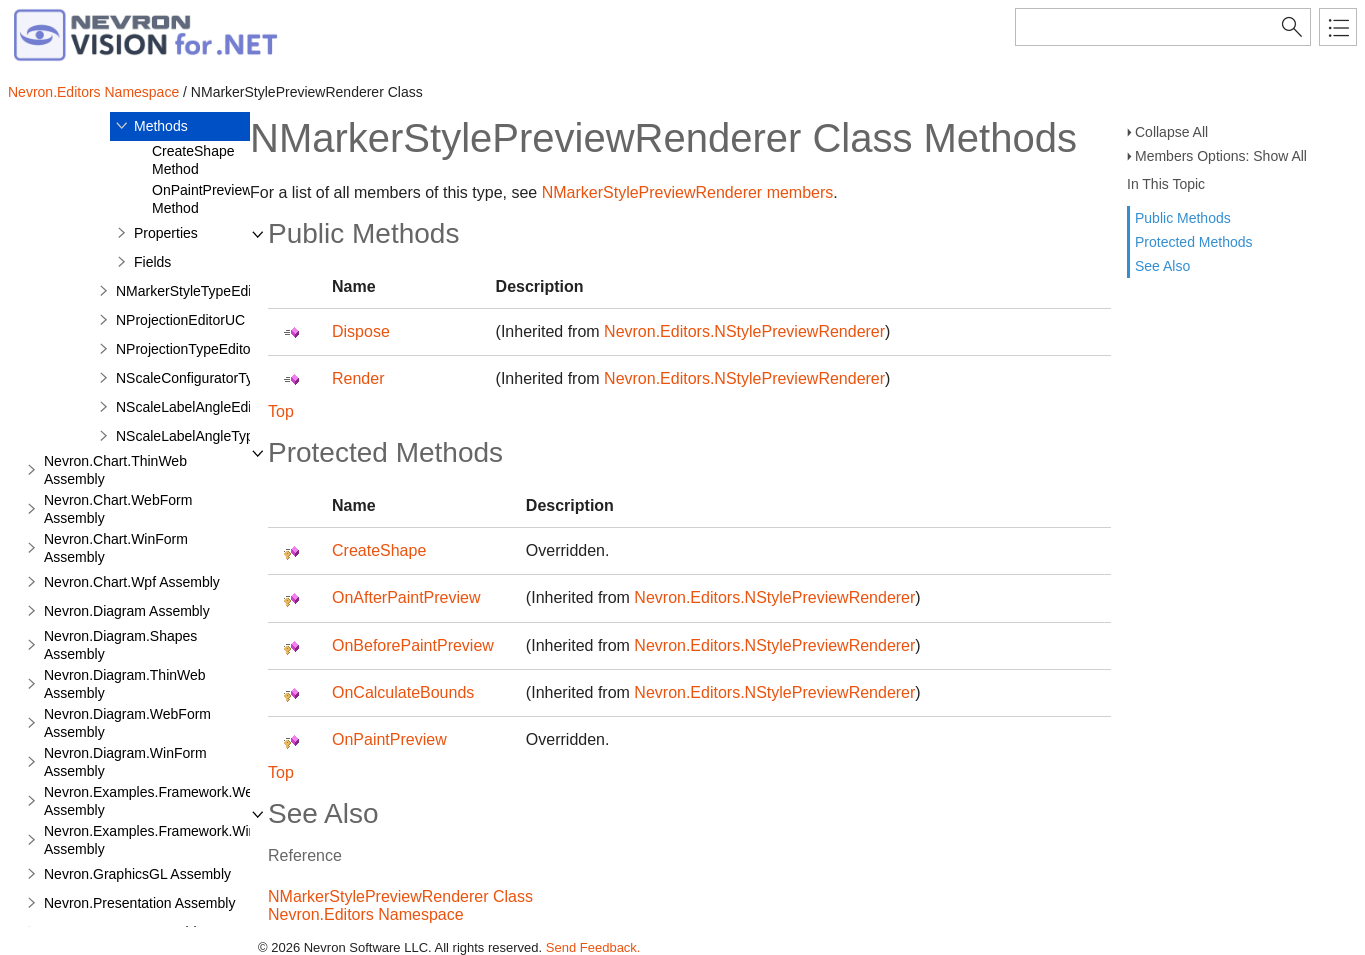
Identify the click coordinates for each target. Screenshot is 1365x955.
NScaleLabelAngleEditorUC (202, 407)
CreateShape (379, 550)
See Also (1162, 266)
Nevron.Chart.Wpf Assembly (132, 582)
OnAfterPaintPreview (406, 597)
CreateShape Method (193, 160)
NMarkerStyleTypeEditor (192, 291)
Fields (152, 262)
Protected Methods (1194, 242)
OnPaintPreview (389, 739)
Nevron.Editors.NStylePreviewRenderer (744, 331)
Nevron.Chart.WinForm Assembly (116, 548)
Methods (161, 126)
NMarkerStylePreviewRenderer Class (400, 896)
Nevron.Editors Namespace (93, 92)
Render (358, 378)
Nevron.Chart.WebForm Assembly (118, 509)
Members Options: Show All (1221, 156)
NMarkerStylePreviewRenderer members (688, 192)
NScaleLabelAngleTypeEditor (207, 436)
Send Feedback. (593, 947)
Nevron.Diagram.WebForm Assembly (127, 723)
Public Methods (1183, 218)
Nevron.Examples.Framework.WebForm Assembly (168, 801)
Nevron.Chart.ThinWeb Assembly (115, 470)
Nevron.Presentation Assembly (139, 903)
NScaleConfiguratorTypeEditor (210, 378)
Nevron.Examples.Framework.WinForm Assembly (166, 840)
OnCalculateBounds (403, 692)
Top (281, 411)
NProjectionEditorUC (180, 320)
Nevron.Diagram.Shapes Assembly (120, 645)
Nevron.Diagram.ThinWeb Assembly (125, 684)
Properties (166, 233)
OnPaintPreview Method (202, 199)
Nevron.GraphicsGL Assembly (137, 874)
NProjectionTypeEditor (185, 349)
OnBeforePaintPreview (413, 645)
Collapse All (1171, 132)
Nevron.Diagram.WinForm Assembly (125, 762)
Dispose (361, 331)
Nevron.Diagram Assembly (127, 611)
